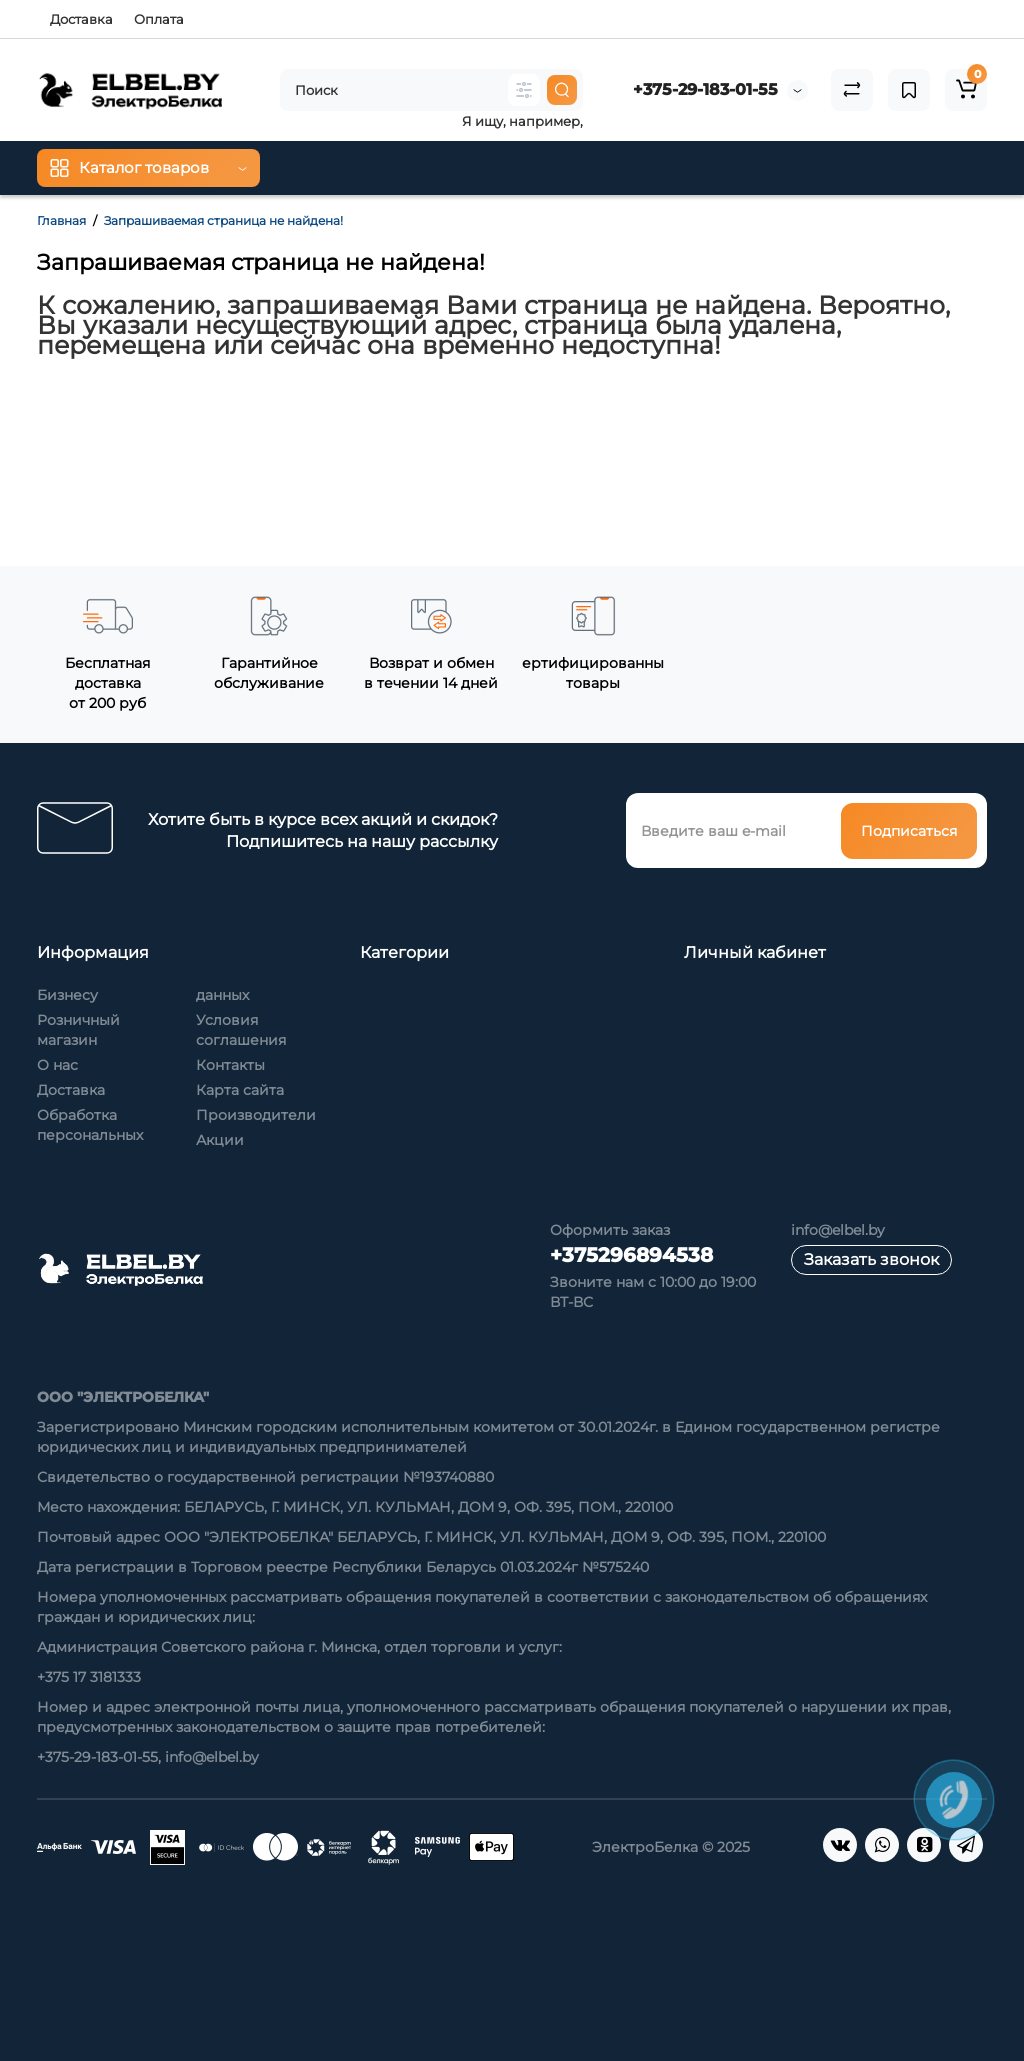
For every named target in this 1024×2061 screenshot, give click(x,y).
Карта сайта (240, 1090)
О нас (57, 1065)
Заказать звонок (871, 1259)
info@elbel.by (838, 1230)
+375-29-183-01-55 (705, 89)
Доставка (81, 19)
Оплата (159, 19)
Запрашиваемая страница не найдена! (223, 220)
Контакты (230, 1065)
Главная (61, 220)
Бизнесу (67, 995)
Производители (256, 1115)
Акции (220, 1140)
